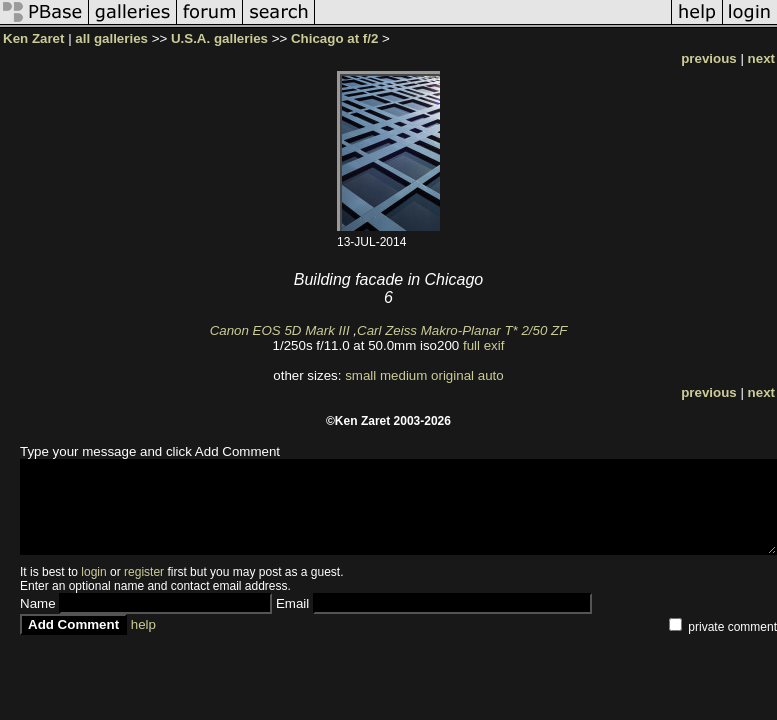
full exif (483, 345)
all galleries (111, 38)
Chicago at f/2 (334, 38)
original (452, 375)
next (761, 58)
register (144, 572)
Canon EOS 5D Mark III (280, 330)
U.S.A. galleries (219, 38)
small (360, 375)
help (143, 624)
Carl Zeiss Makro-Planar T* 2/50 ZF (462, 330)
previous (709, 58)
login (93, 572)
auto (491, 375)
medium (403, 375)
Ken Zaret (33, 38)
